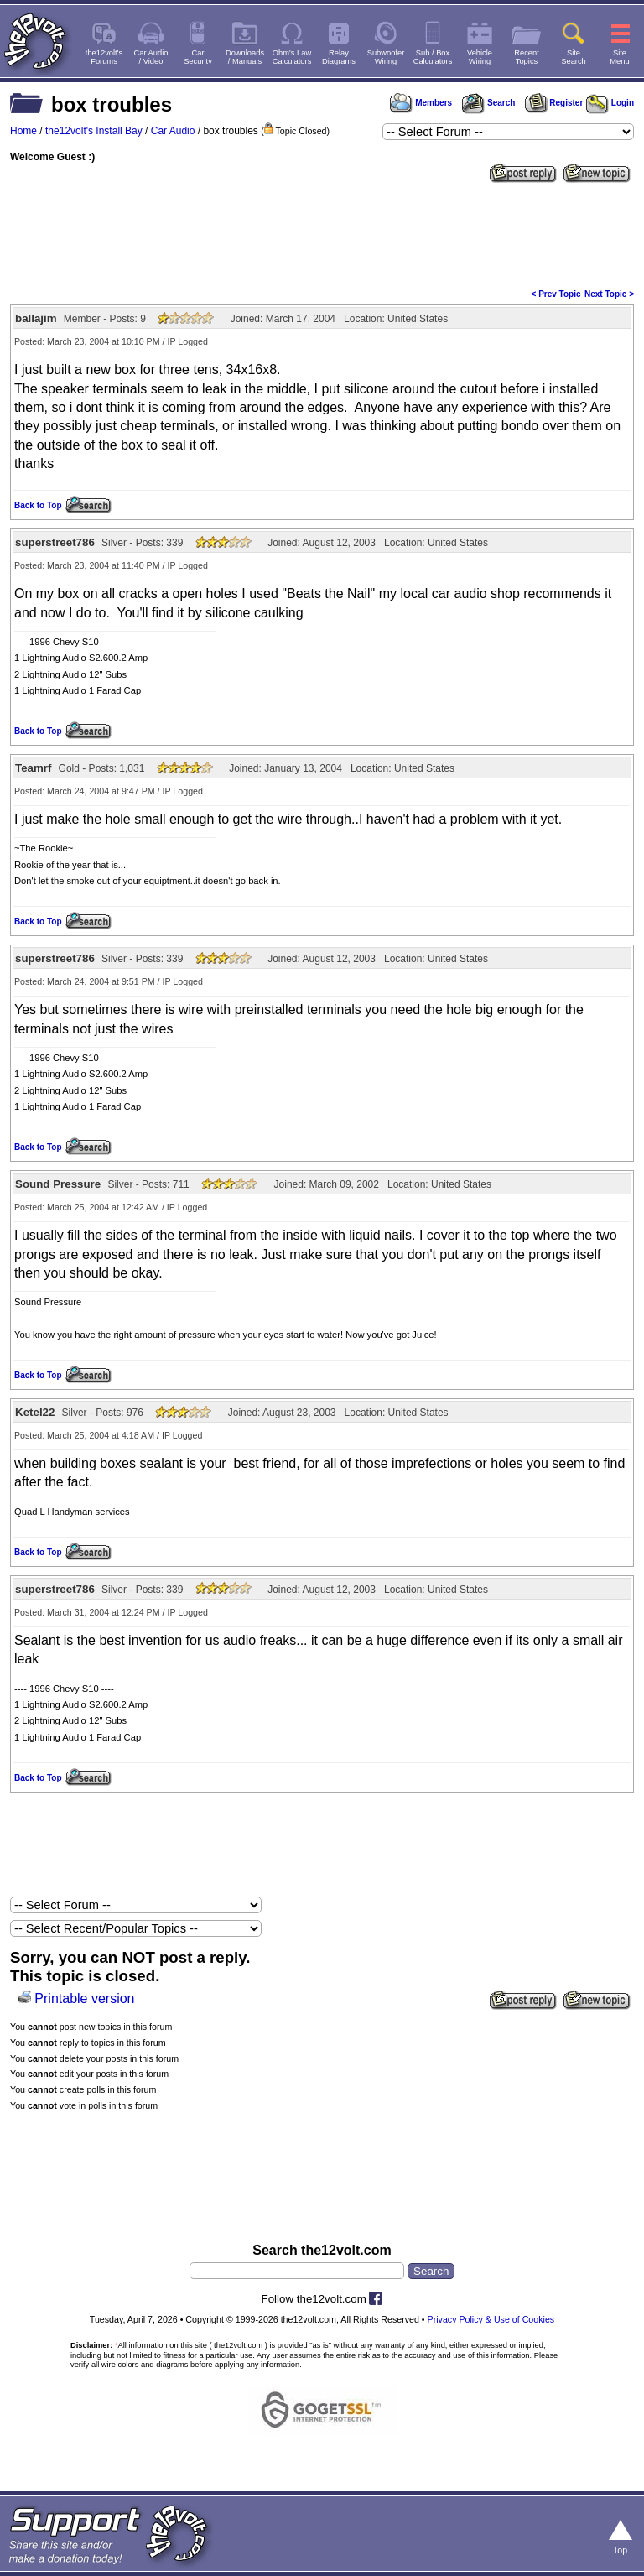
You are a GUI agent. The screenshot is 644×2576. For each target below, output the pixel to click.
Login (610, 102)
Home (23, 131)
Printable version (84, 1998)
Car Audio (173, 131)
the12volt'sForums (104, 57)
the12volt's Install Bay (94, 131)
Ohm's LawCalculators (292, 57)
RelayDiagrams (339, 57)
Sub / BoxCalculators (433, 57)
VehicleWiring (479, 57)
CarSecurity (198, 57)
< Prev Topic (556, 294)
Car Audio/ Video (151, 57)
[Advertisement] (322, 234)
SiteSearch (573, 57)
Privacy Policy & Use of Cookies (491, 2319)
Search (488, 102)
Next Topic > (609, 294)
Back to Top (37, 505)
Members (421, 102)
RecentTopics (526, 57)
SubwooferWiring (386, 57)
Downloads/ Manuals (245, 57)
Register (554, 102)
